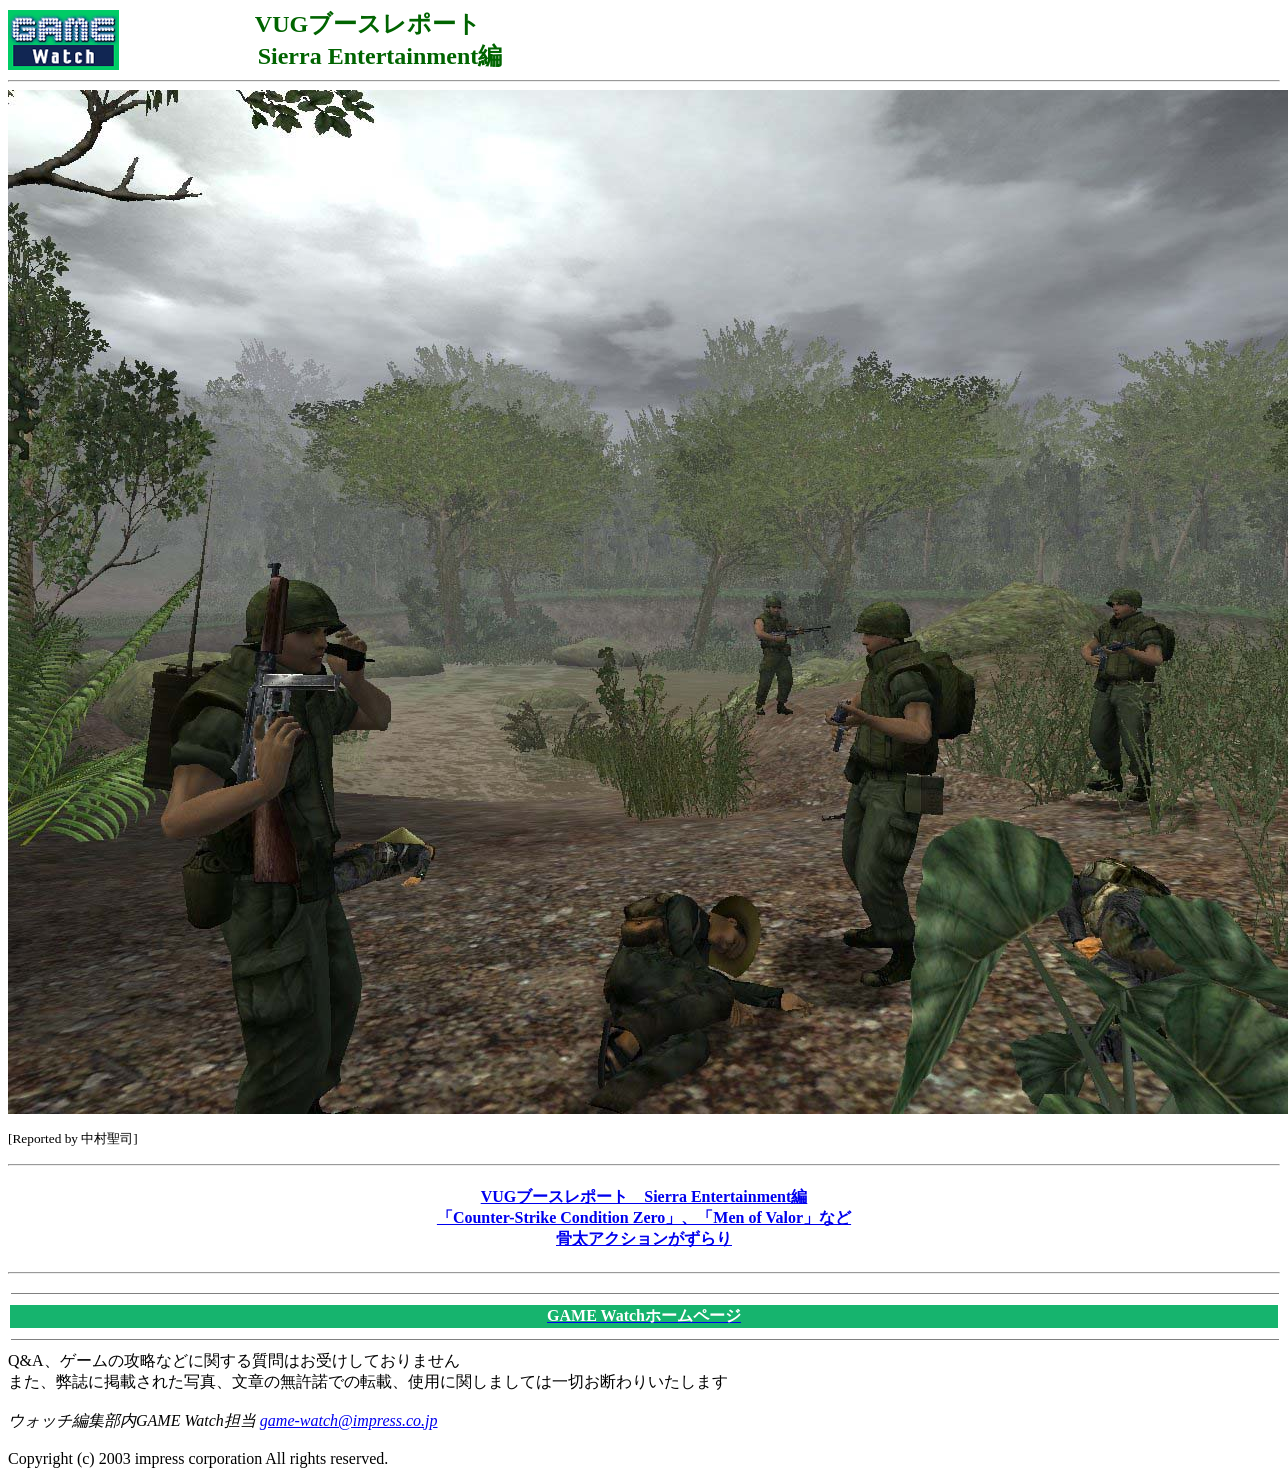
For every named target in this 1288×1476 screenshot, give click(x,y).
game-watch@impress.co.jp (349, 1420)
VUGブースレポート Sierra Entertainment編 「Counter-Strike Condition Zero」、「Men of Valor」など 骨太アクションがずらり (644, 1217)
